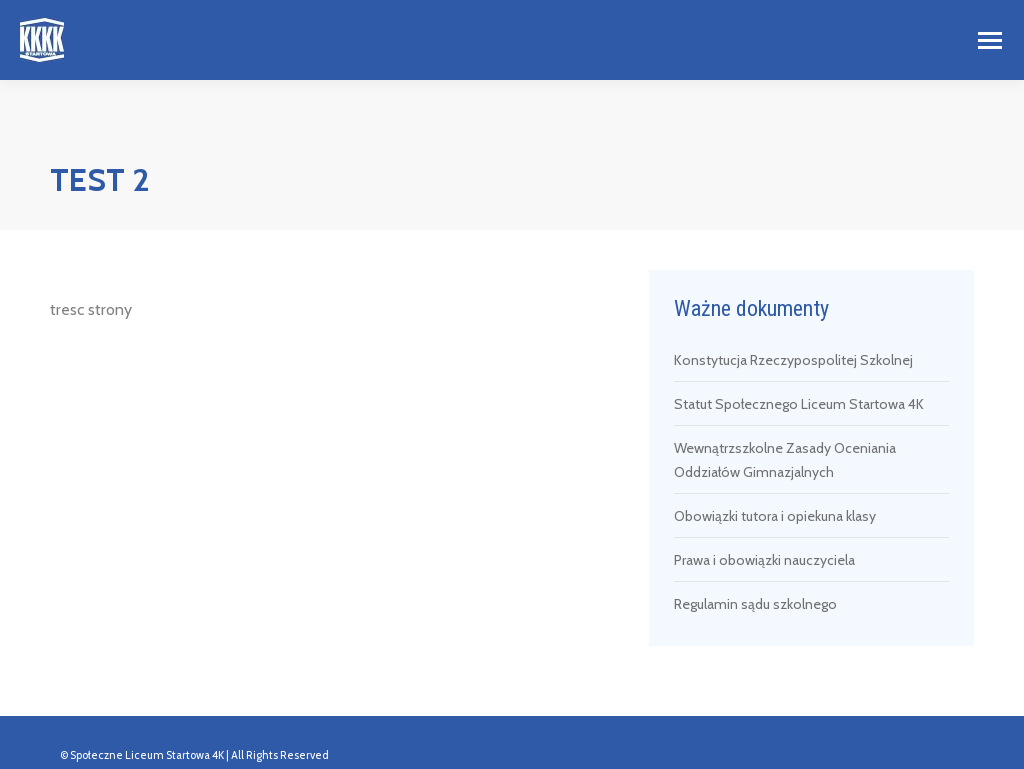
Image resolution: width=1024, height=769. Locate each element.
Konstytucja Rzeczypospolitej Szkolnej (793, 360)
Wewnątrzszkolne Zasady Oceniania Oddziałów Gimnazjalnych (785, 460)
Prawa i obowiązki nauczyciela (764, 560)
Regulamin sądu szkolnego (755, 604)
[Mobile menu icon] (990, 40)
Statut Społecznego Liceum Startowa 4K (799, 404)
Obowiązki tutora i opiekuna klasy (775, 516)
